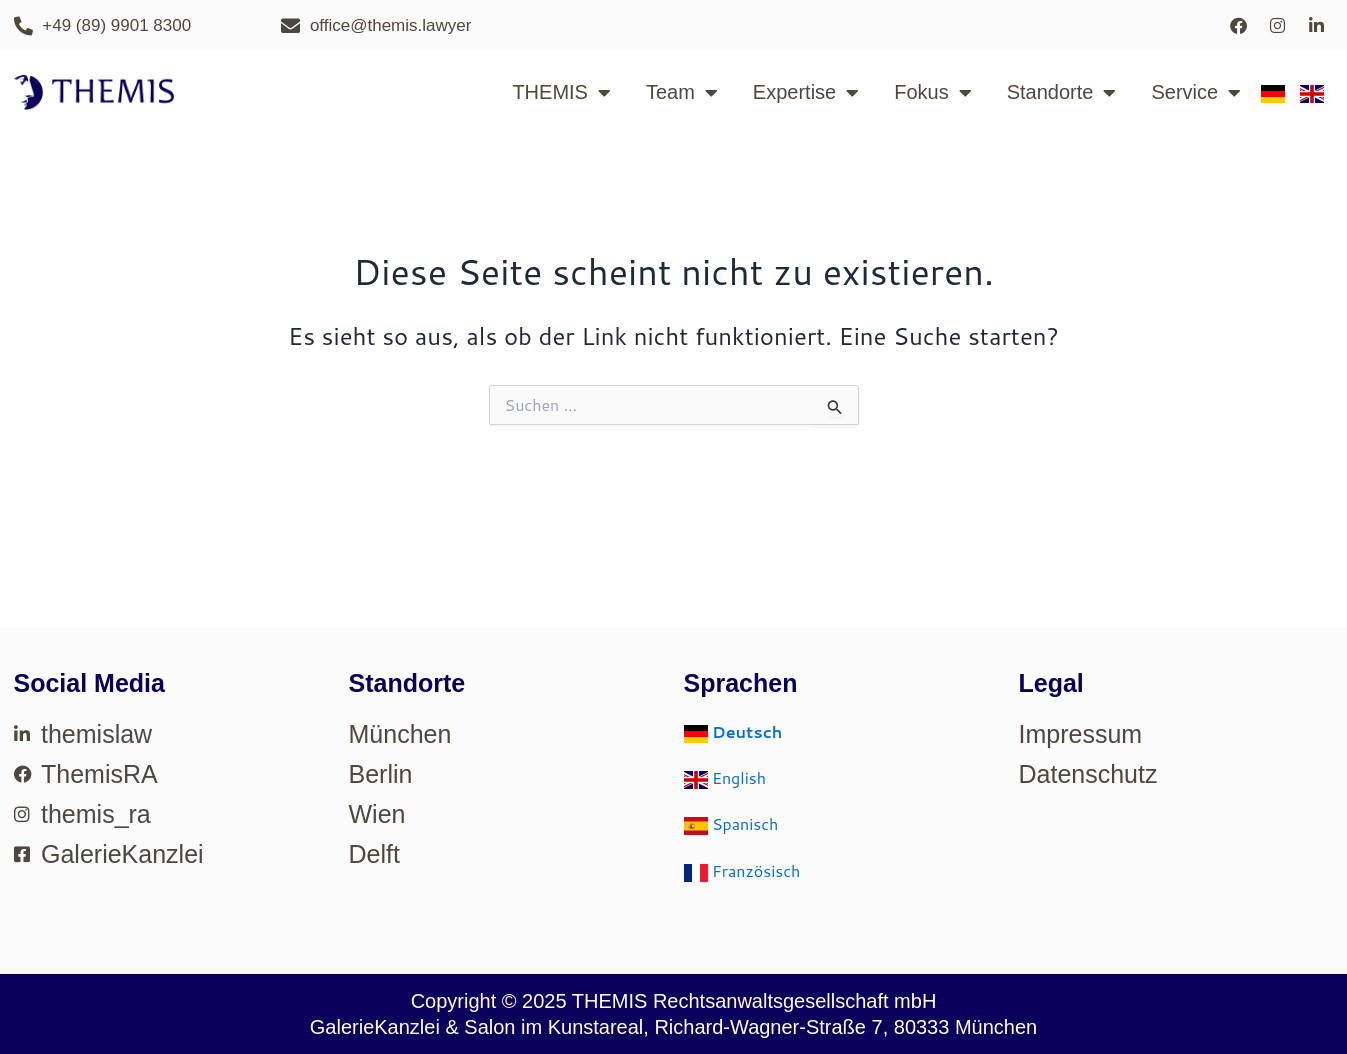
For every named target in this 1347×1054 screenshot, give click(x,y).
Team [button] (682, 93)
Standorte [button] (1062, 93)
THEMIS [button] (561, 93)
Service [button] (1196, 93)
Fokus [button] (932, 93)
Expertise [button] (806, 93)
